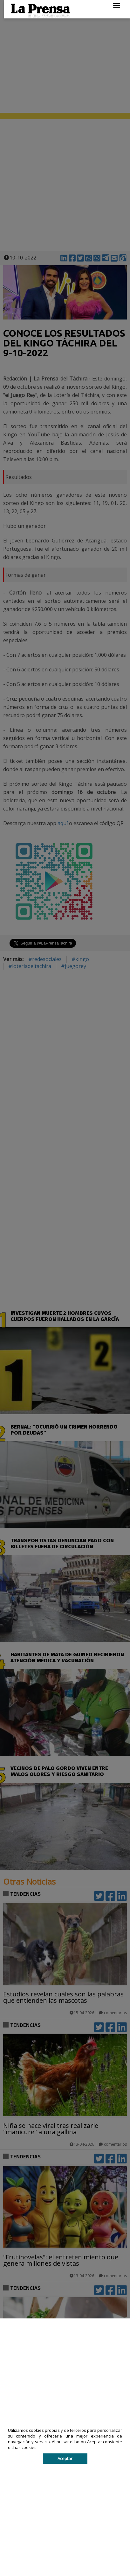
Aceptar (65, 2458)
